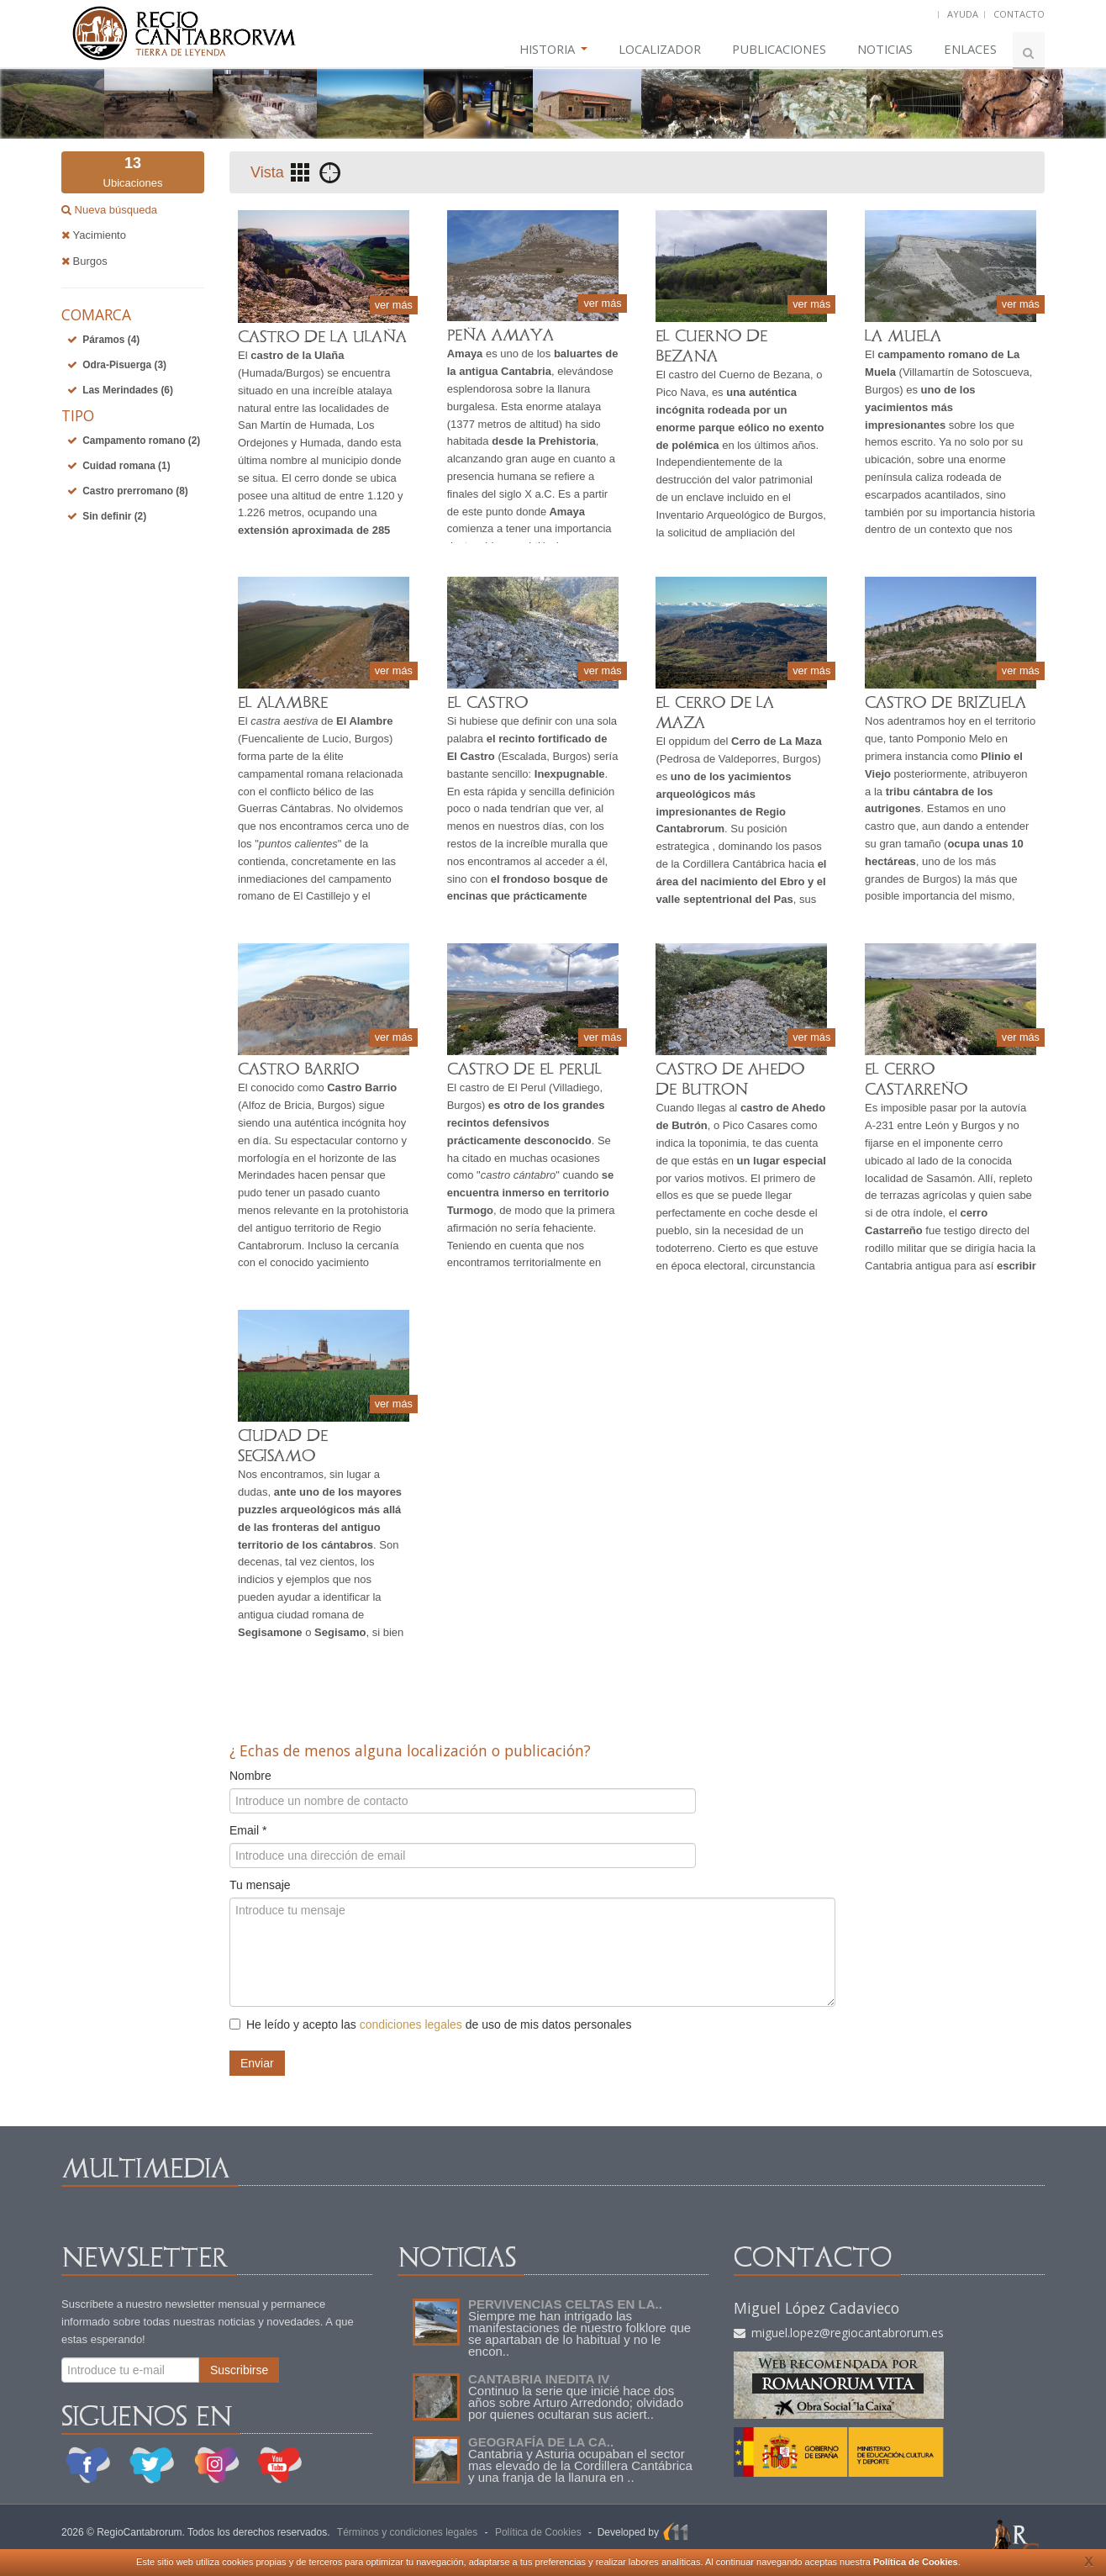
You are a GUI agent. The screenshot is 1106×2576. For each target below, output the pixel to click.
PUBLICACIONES (769, 49)
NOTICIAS (880, 49)
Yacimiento (93, 235)
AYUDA (962, 14)
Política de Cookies (915, 2562)
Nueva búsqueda (114, 209)
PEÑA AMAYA (500, 335)
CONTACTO (1019, 14)
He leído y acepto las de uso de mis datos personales (430, 2024)
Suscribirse (239, 2370)
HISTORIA (531, 49)
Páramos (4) (111, 340)
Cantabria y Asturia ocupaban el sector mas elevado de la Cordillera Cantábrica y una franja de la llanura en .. (580, 2465)
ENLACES (969, 49)
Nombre (250, 1775)
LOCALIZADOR (644, 49)
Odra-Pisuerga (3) (124, 365)
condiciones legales (411, 2024)
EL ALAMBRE (283, 702)
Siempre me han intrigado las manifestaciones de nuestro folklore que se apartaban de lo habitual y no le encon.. (579, 2333)
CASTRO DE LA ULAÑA (322, 337)
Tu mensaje (260, 1885)
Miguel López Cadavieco (816, 2308)
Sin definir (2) (114, 516)
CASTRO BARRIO (298, 1069)
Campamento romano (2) (141, 440)
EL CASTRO (487, 702)
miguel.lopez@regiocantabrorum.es (839, 2333)
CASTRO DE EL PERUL (524, 1069)
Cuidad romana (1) (126, 466)
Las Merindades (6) (127, 390)
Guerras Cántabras (284, 808)
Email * (247, 1830)
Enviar (257, 2063)
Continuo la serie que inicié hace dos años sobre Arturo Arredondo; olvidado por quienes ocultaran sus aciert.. (575, 2402)
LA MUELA (903, 336)
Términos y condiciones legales (407, 2532)
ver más (393, 304)
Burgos (84, 261)
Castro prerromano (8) (135, 491)
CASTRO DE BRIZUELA (945, 702)
